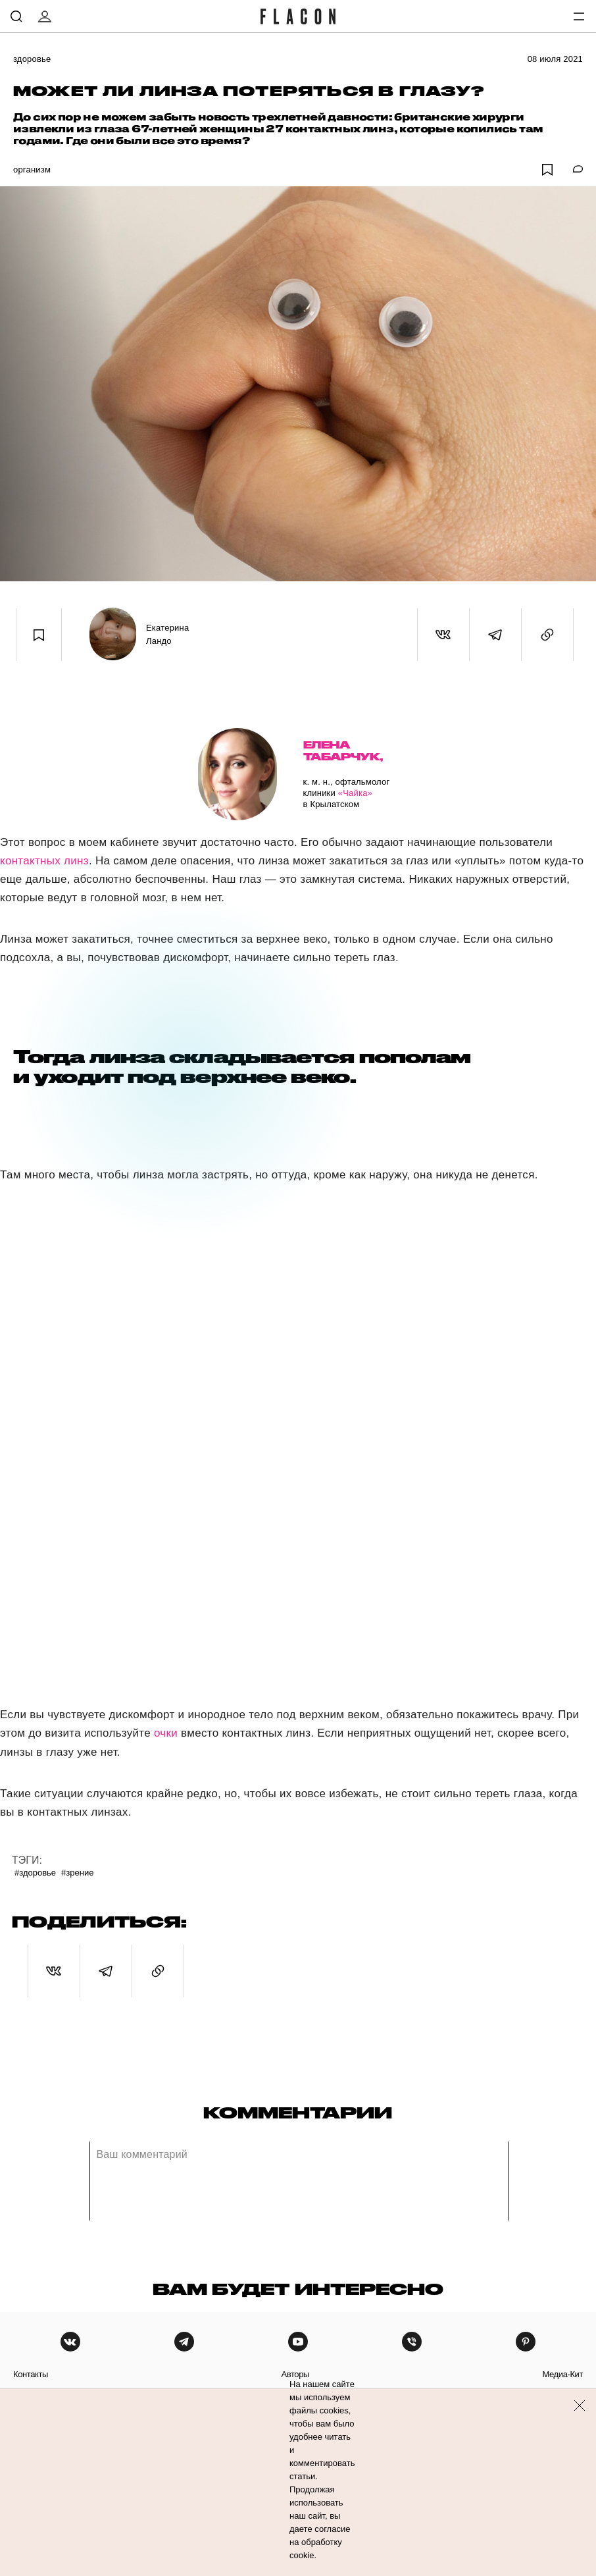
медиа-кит (562, 2374)
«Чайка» (355, 793)
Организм (32, 169)
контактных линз (44, 860)
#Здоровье (35, 1873)
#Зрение (77, 1873)
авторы (295, 2374)
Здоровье (32, 59)
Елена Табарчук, (343, 750)
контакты (30, 2374)
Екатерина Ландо (167, 634)
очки (166, 1733)
